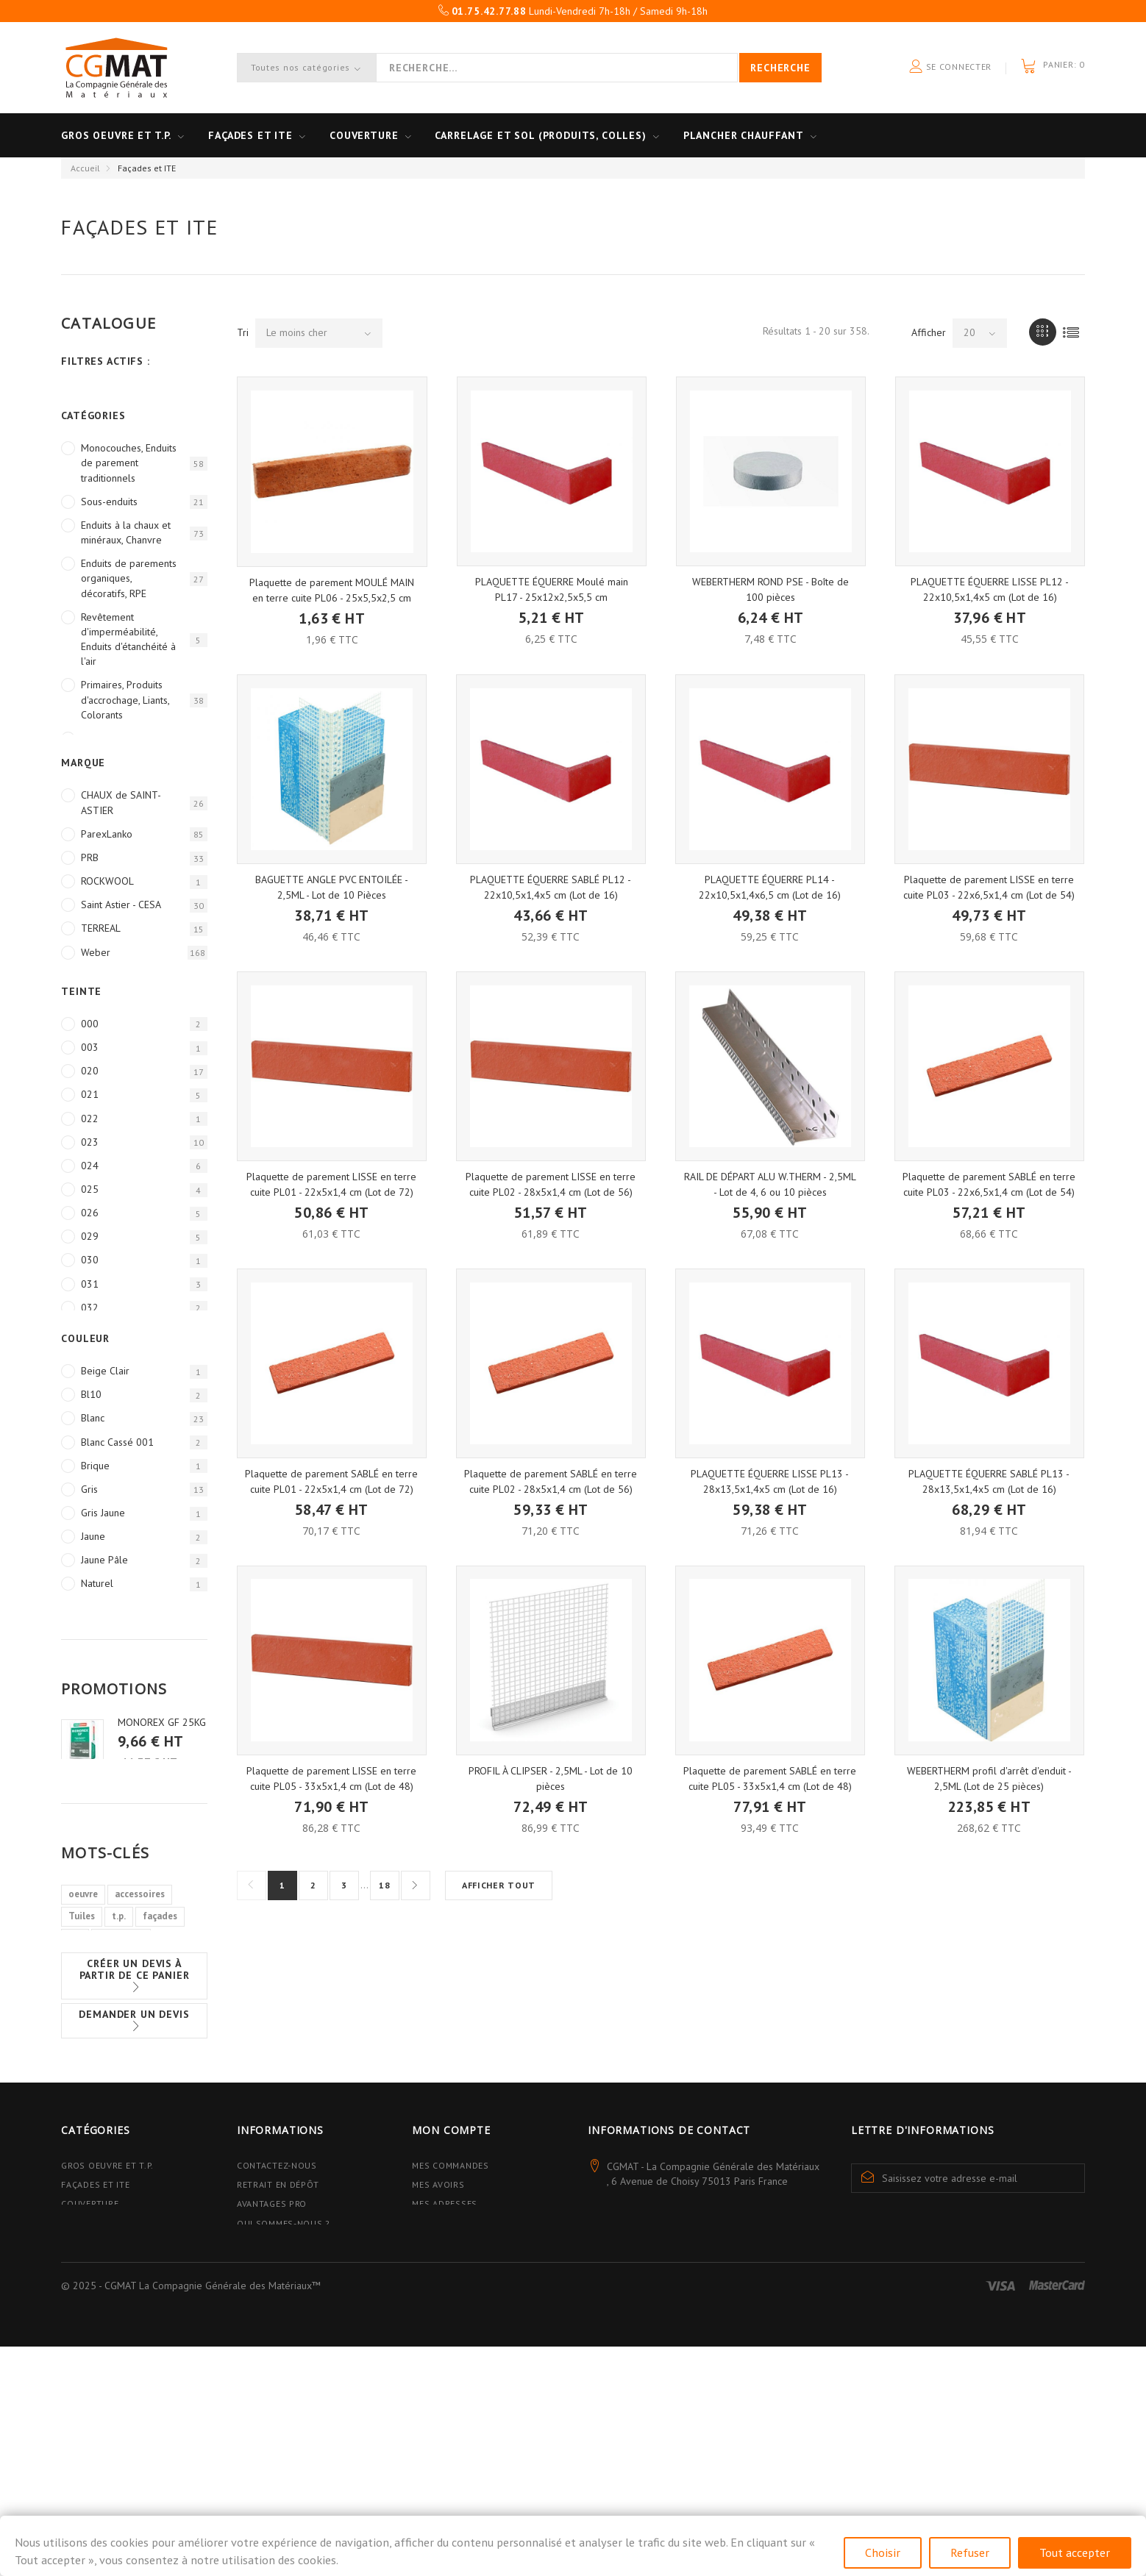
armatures (121, 2002)
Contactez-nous (277, 2294)
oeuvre (83, 1958)
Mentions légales (280, 2405)
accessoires (140, 1958)
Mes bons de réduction (468, 2385)
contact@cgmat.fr (684, 2361)
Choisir (882, 2552)
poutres (85, 2046)
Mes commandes (450, 2294)
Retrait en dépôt (278, 2313)
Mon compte (451, 2259)
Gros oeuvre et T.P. (116, 135)
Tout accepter (1074, 2552)
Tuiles (81, 1980)
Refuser (969, 2552)
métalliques (151, 2024)
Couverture (364, 135)
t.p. (119, 1980)
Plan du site (267, 2443)
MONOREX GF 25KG (162, 1722)
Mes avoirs (438, 2313)
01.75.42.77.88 (726, 2335)
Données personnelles (293, 2424)
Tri (243, 332)
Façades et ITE (250, 135)
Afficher (928, 332)
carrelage (88, 2024)
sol (75, 2002)
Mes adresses (444, 2332)
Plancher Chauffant (743, 135)
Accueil (85, 168)
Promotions (114, 1689)
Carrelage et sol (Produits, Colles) (540, 135)
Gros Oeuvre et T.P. (107, 2294)
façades (160, 1980)
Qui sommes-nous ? (283, 2351)
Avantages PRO (272, 2332)
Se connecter (950, 67)
